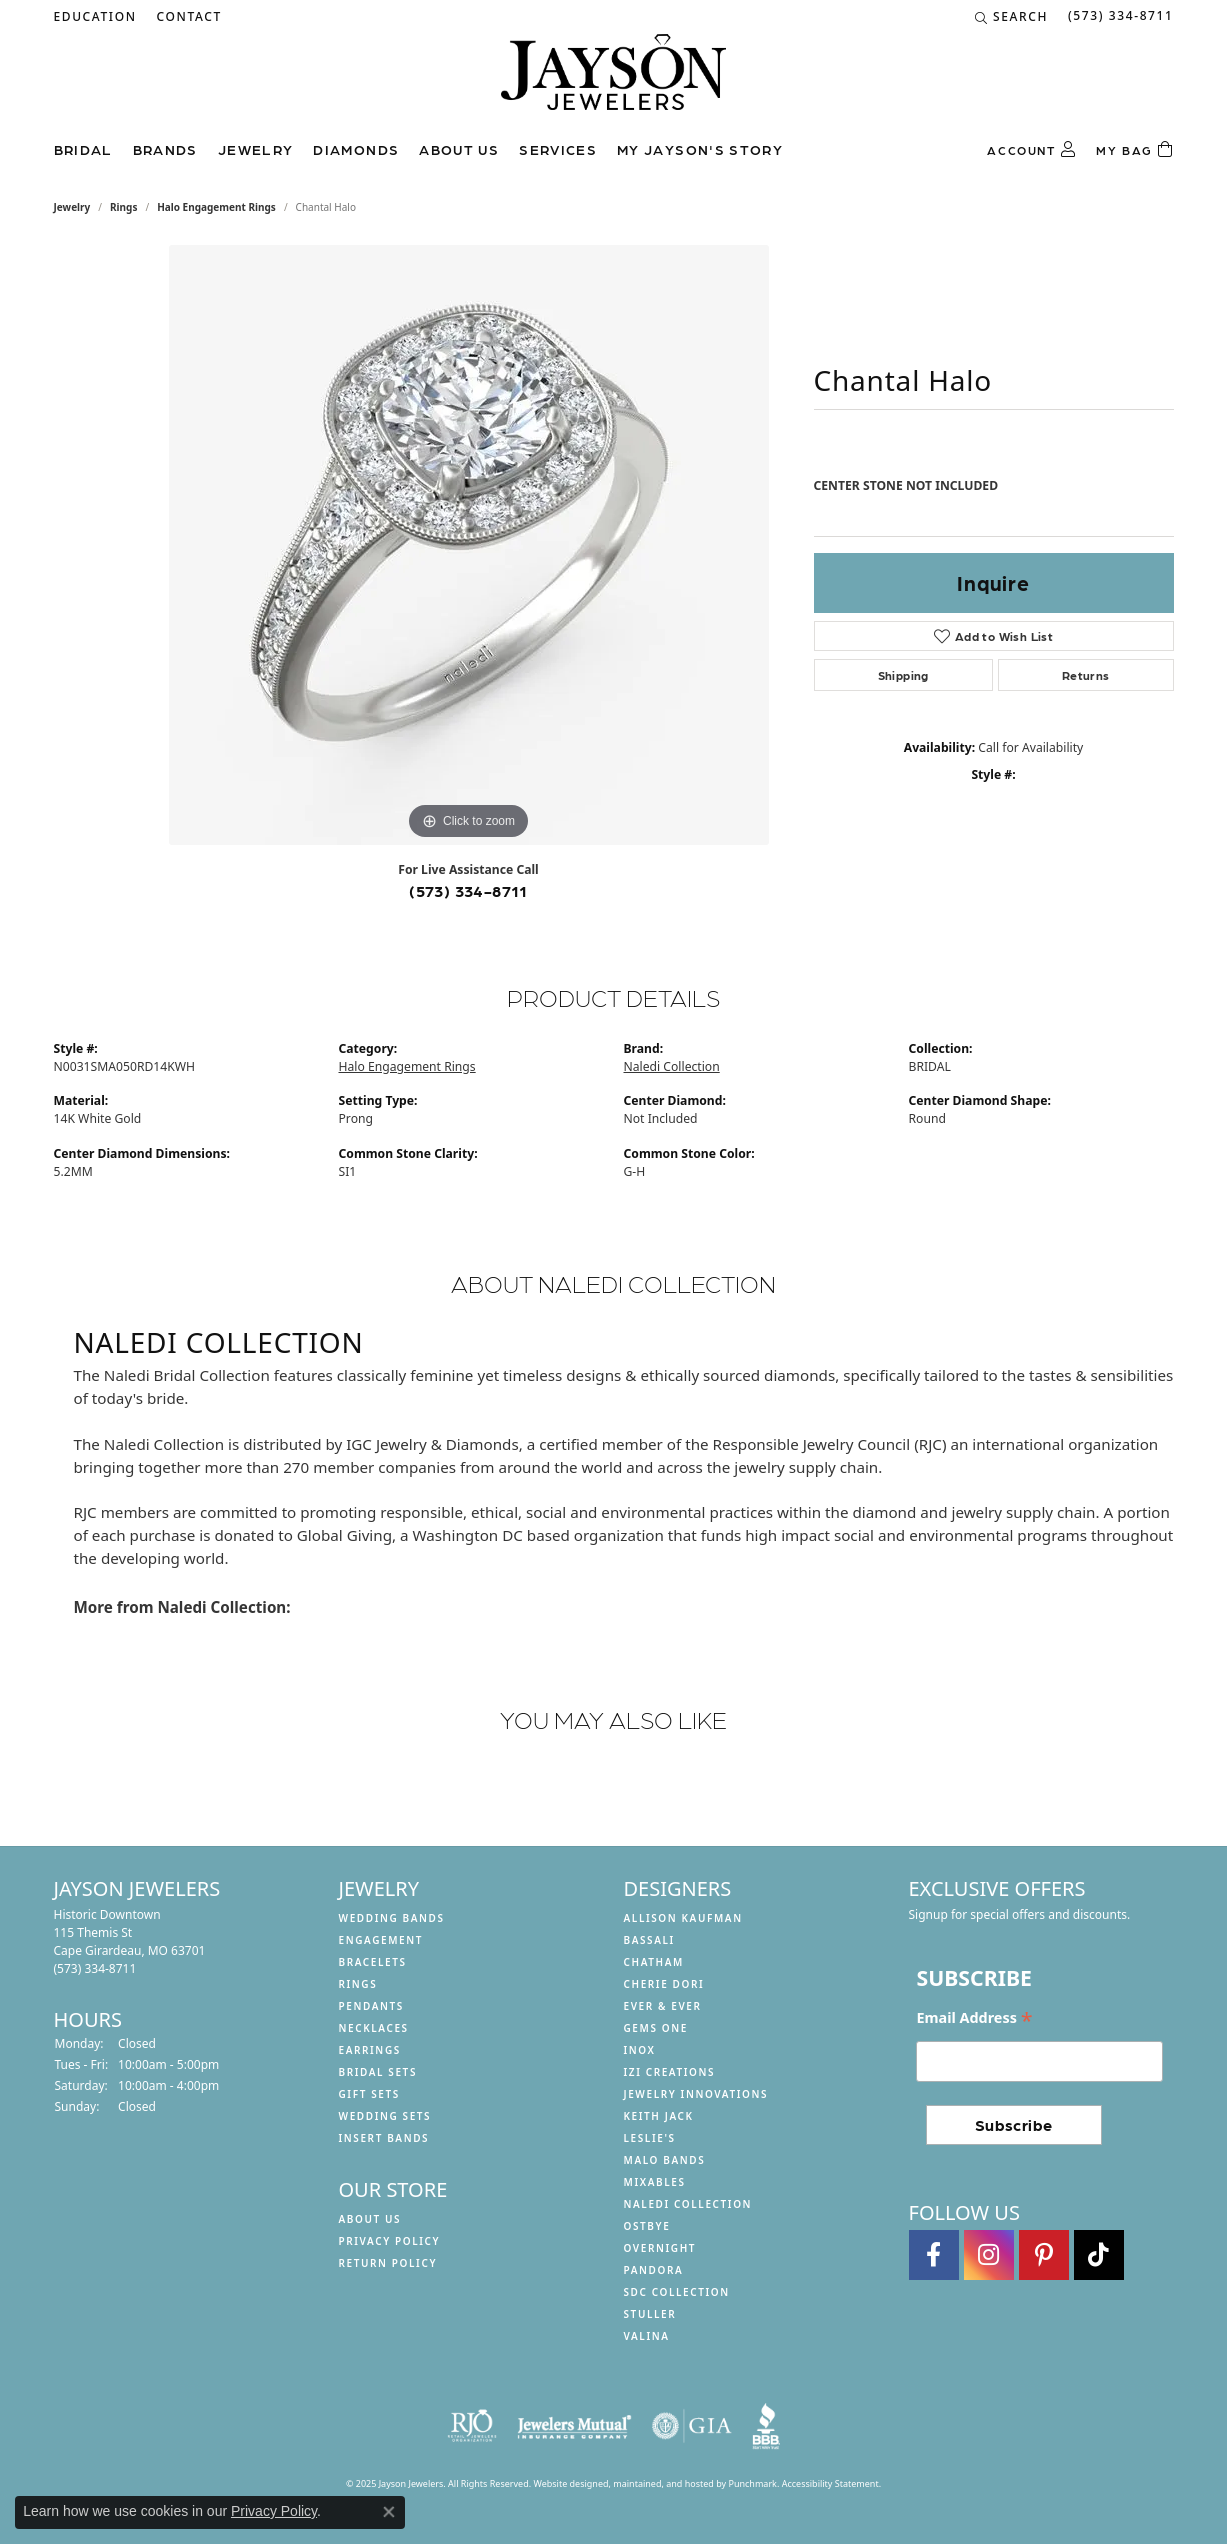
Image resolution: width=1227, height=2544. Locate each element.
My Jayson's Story (700, 149)
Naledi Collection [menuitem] (688, 2204)
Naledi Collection (672, 1066)
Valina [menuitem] (647, 2336)
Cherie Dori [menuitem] (664, 1984)
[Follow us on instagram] (989, 2256)
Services (558, 149)
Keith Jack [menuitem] (659, 2116)
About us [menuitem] (370, 2219)
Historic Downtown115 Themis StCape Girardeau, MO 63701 (130, 1941)
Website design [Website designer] (565, 2483)
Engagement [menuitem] (381, 1940)
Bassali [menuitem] (649, 1940)
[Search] (1011, 17)
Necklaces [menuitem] (374, 2028)
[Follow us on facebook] (934, 2256)
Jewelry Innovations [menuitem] (696, 2094)
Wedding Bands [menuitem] (392, 1918)
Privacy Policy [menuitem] (390, 2241)
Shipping (903, 675)
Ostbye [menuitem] (647, 2226)
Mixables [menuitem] (655, 2182)
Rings (123, 207)
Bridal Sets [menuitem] (378, 2072)
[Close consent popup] (389, 2512)
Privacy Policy (274, 2511)
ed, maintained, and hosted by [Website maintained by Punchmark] (663, 2483)
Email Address (974, 2018)
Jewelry (256, 149)
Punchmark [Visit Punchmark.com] (752, 2483)
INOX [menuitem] (640, 2050)
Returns (1086, 675)
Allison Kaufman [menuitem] (683, 1918)
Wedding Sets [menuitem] (385, 2116)
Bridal (83, 149)
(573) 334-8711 (468, 890)
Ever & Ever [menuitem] (663, 2006)
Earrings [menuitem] (370, 2050)
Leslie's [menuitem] (650, 2138)
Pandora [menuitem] (654, 2270)
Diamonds (356, 149)
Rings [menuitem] (358, 1984)
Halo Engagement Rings (216, 207)
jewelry (72, 207)
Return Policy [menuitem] (388, 2263)
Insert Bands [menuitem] (384, 2138)
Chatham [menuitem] (654, 1962)
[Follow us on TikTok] (1099, 2256)
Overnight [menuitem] (660, 2248)
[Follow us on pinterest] (1044, 2256)
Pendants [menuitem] (371, 2006)
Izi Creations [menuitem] (670, 2072)
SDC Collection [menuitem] (677, 2292)
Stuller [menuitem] (650, 2314)
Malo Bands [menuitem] (665, 2160)
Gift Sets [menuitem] (369, 2094)
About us (459, 149)
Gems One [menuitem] (656, 2028)
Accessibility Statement (830, 2483)
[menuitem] (472, 2426)
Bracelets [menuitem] (373, 1962)
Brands (165, 149)
